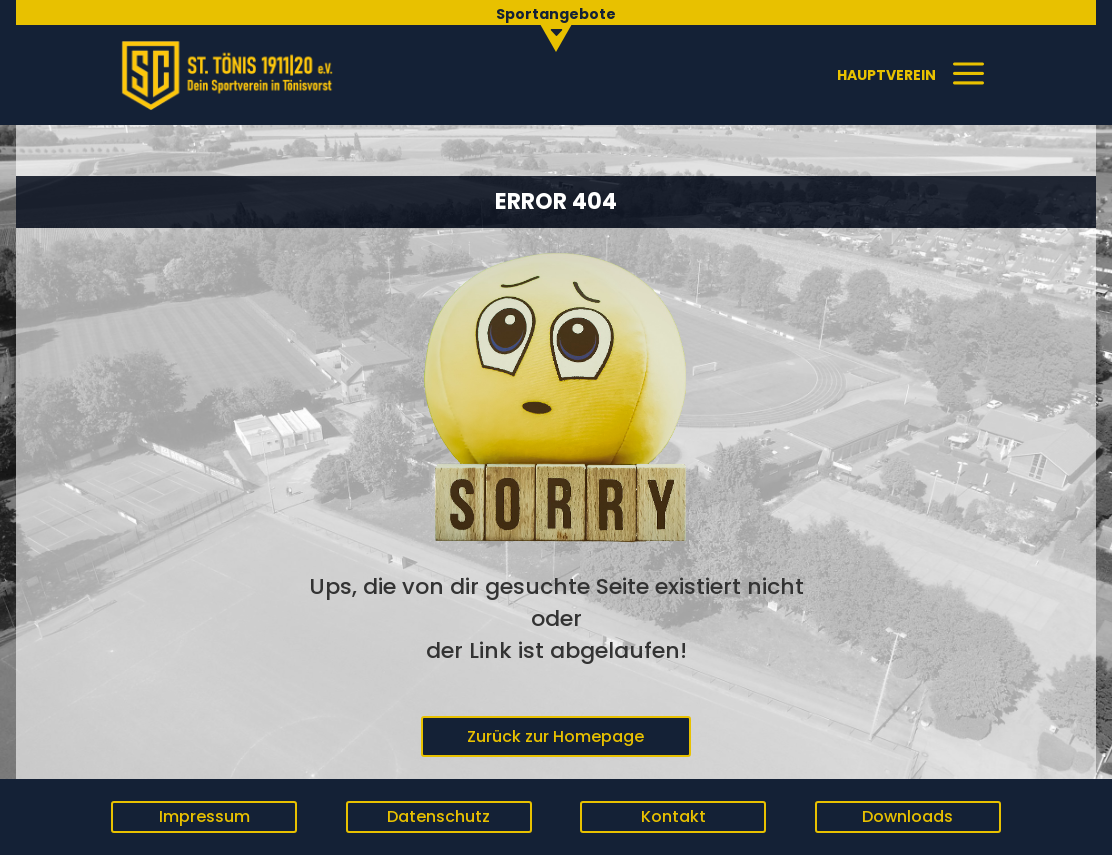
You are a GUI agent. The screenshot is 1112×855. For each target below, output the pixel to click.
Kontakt (673, 816)
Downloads (907, 816)
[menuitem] (556, 25)
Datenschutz (438, 816)
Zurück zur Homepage (555, 736)
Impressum (204, 816)
